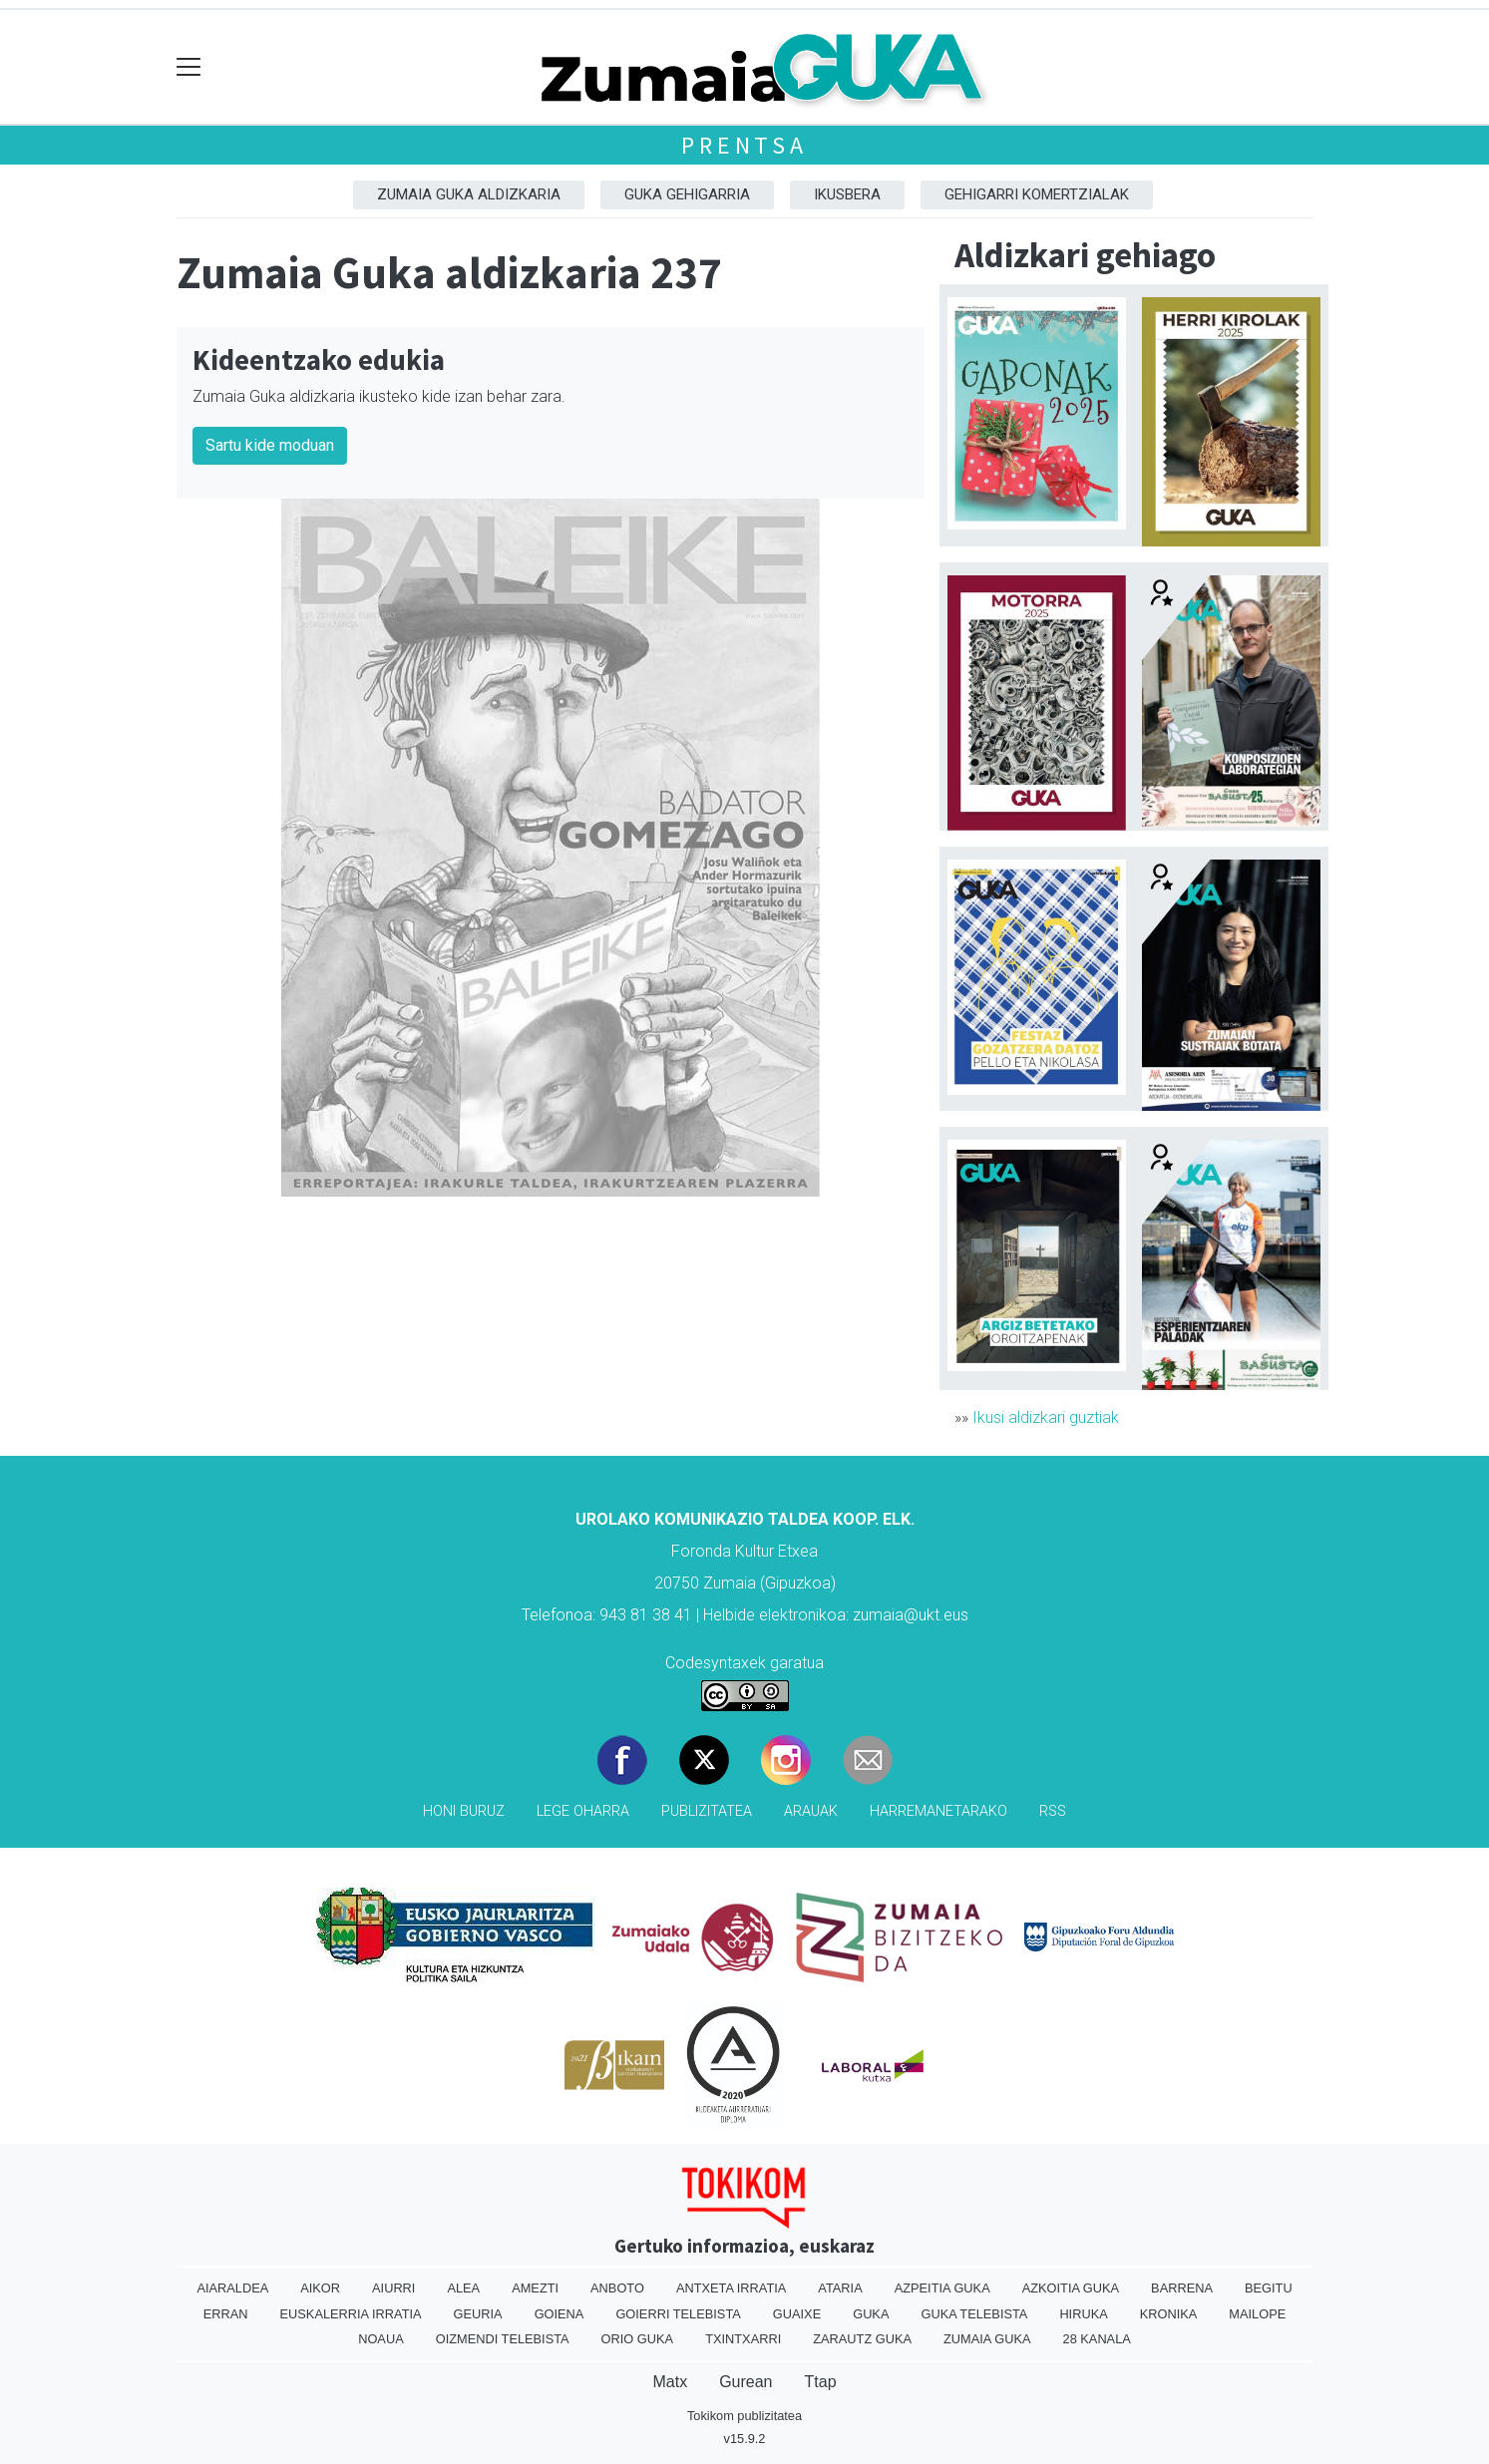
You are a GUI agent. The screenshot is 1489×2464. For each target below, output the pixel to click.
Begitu (1269, 2288)
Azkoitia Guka (1070, 2288)
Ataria (840, 2288)
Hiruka (1083, 2313)
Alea (463, 2288)
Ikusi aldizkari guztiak (1045, 1417)
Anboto (617, 2288)
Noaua (381, 2338)
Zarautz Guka (862, 2338)
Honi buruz (464, 1811)
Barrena (1182, 2288)
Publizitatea (706, 1811)
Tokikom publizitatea (744, 2415)
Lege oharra (583, 1811)
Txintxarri (743, 2338)
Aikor (320, 2288)
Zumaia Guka (986, 2338)
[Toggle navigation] (189, 67)
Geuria (478, 2313)
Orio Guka (637, 2338)
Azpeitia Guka (942, 2288)
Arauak (811, 1811)
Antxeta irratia (731, 2288)
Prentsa (744, 145)
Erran (225, 2313)
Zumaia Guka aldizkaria (468, 194)
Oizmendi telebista (502, 2338)
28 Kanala (1097, 2338)
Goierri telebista (677, 2313)
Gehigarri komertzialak (1036, 194)
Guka (871, 2313)
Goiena (559, 2313)
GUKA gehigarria (687, 194)
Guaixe (797, 2313)
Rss (1052, 1811)
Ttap (821, 2381)
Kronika (1169, 2313)
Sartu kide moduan (269, 445)
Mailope (1257, 2313)
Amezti (535, 2288)
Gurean (745, 2381)
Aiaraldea (232, 2288)
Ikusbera (847, 194)
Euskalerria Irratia (351, 2313)
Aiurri (393, 2288)
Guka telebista (974, 2313)
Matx (669, 2381)
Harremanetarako (938, 1811)
